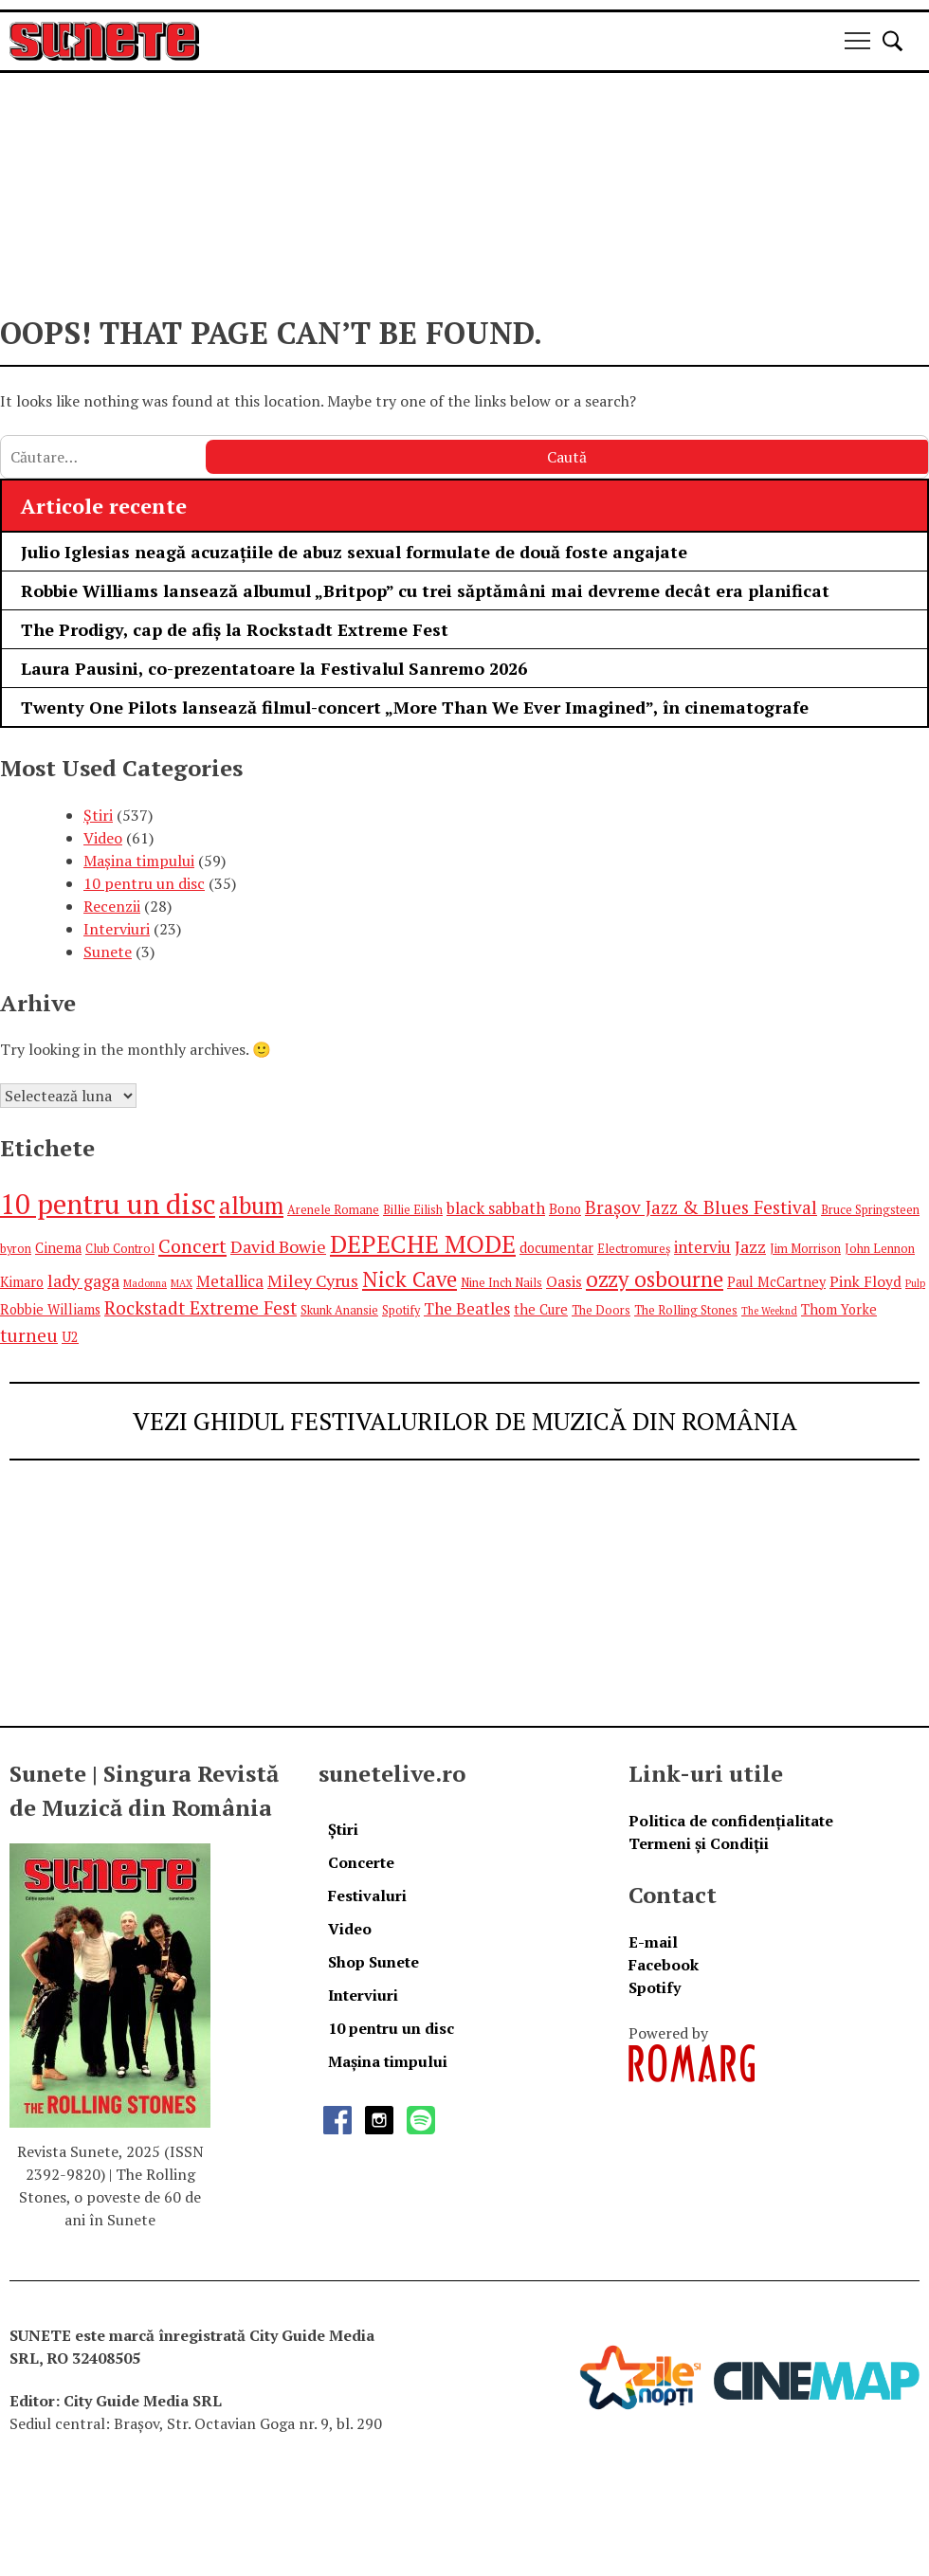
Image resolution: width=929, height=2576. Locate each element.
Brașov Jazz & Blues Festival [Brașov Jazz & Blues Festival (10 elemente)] (701, 1207)
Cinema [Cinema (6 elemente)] (58, 1248)
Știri (98, 815)
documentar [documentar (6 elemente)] (556, 1248)
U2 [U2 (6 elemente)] (70, 1337)
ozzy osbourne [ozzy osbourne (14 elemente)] (654, 1279)
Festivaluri (367, 1895)
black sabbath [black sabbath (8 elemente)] (495, 1208)
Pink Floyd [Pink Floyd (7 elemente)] (865, 1281)
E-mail (653, 1942)
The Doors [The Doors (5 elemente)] (601, 1310)
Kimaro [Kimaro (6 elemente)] (22, 1282)
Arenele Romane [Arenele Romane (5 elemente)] (333, 1210)
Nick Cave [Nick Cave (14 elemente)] (409, 1279)
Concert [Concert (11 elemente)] (192, 1246)
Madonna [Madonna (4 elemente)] (145, 1283)
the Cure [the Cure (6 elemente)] (541, 1309)
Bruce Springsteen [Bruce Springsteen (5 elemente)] (870, 1210)
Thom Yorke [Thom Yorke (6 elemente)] (839, 1309)
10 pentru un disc (144, 883)
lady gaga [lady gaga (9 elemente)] (83, 1280)
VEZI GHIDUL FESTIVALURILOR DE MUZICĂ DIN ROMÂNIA (465, 1421)
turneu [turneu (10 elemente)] (29, 1335)
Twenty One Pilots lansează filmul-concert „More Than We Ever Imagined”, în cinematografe (415, 707)
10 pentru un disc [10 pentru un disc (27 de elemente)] (107, 1204)
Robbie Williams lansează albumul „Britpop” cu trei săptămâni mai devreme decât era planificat (425, 590)
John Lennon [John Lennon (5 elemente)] (880, 1249)
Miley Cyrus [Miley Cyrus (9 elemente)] (312, 1280)
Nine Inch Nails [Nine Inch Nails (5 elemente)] (501, 1283)
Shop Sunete (373, 1961)
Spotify (654, 1987)
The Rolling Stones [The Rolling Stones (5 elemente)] (686, 1310)
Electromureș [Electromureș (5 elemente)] (633, 1249)
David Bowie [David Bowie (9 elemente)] (278, 1246)
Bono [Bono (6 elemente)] (565, 1209)
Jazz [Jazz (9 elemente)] (750, 1246)
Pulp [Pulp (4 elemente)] (915, 1283)
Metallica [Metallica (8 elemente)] (230, 1281)
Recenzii (111, 906)
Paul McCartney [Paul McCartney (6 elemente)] (776, 1282)
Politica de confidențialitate (730, 1820)
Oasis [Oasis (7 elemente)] (564, 1281)
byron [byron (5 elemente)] (15, 1249)
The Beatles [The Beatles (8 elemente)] (467, 1308)
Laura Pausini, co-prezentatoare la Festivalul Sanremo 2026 (274, 668)
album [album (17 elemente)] (251, 1205)
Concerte (361, 1862)
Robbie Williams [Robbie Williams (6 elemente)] (50, 1309)
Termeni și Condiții (698, 1843)
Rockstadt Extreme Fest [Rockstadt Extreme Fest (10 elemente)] (200, 1307)
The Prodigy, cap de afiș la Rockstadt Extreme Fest (234, 629)
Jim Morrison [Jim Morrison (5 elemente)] (805, 1249)
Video (102, 837)
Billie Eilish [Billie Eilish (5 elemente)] (413, 1210)
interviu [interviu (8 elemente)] (702, 1247)
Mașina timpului (138, 860)
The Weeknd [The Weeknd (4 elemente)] (769, 1310)
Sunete (107, 951)
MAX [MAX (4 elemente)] (181, 1283)
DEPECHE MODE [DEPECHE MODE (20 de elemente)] (423, 1243)
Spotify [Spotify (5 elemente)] (401, 1310)
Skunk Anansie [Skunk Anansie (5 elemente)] (339, 1310)
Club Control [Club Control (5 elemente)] (120, 1249)
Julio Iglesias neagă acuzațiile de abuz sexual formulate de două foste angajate (354, 551)
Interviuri (116, 928)
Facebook (663, 1964)
